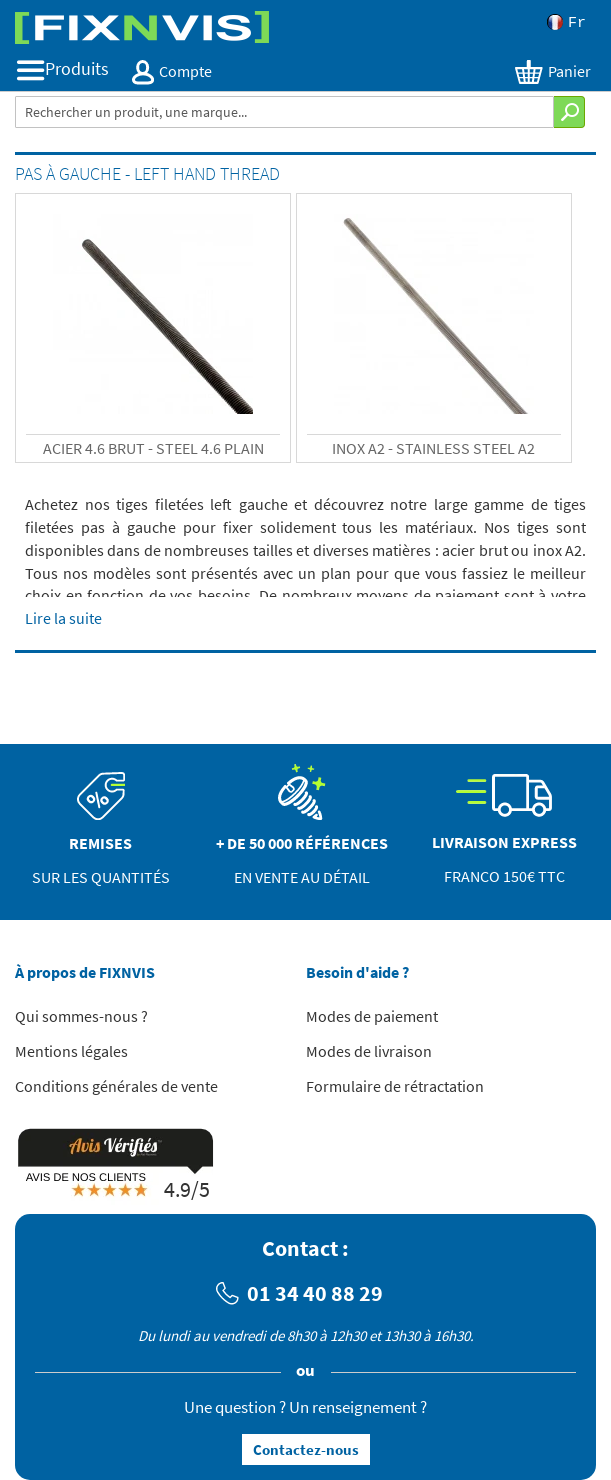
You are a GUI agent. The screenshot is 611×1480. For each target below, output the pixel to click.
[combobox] (284, 112)
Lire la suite (63, 618)
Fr (566, 22)
